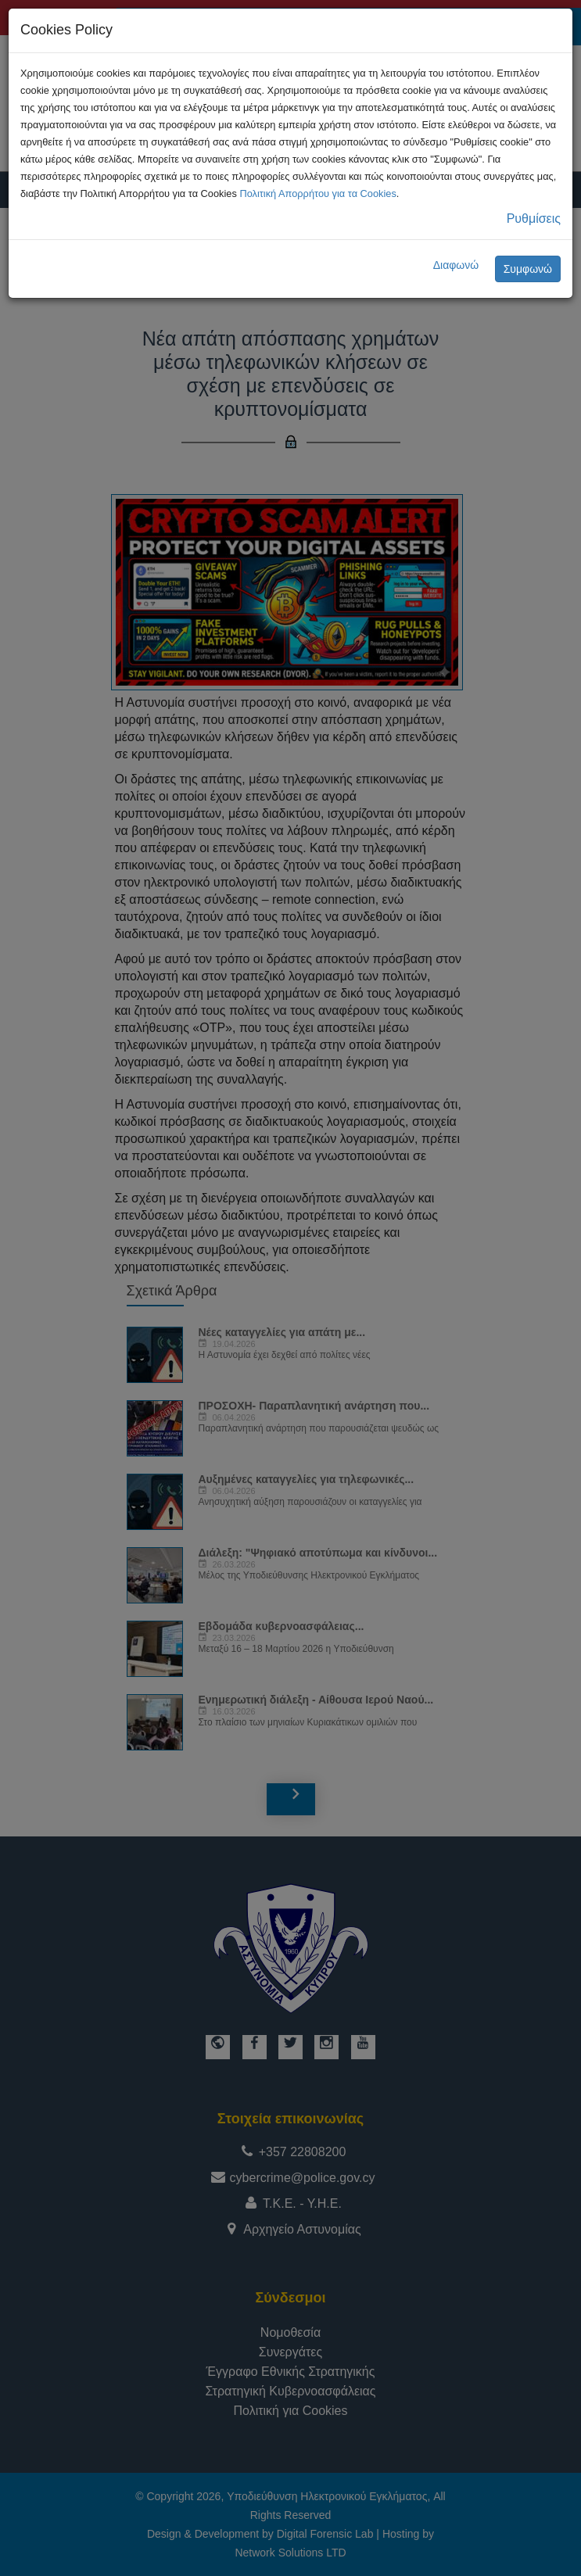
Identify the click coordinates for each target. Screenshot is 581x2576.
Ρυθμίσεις (534, 218)
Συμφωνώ (528, 269)
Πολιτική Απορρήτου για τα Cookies (317, 193)
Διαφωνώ (456, 265)
